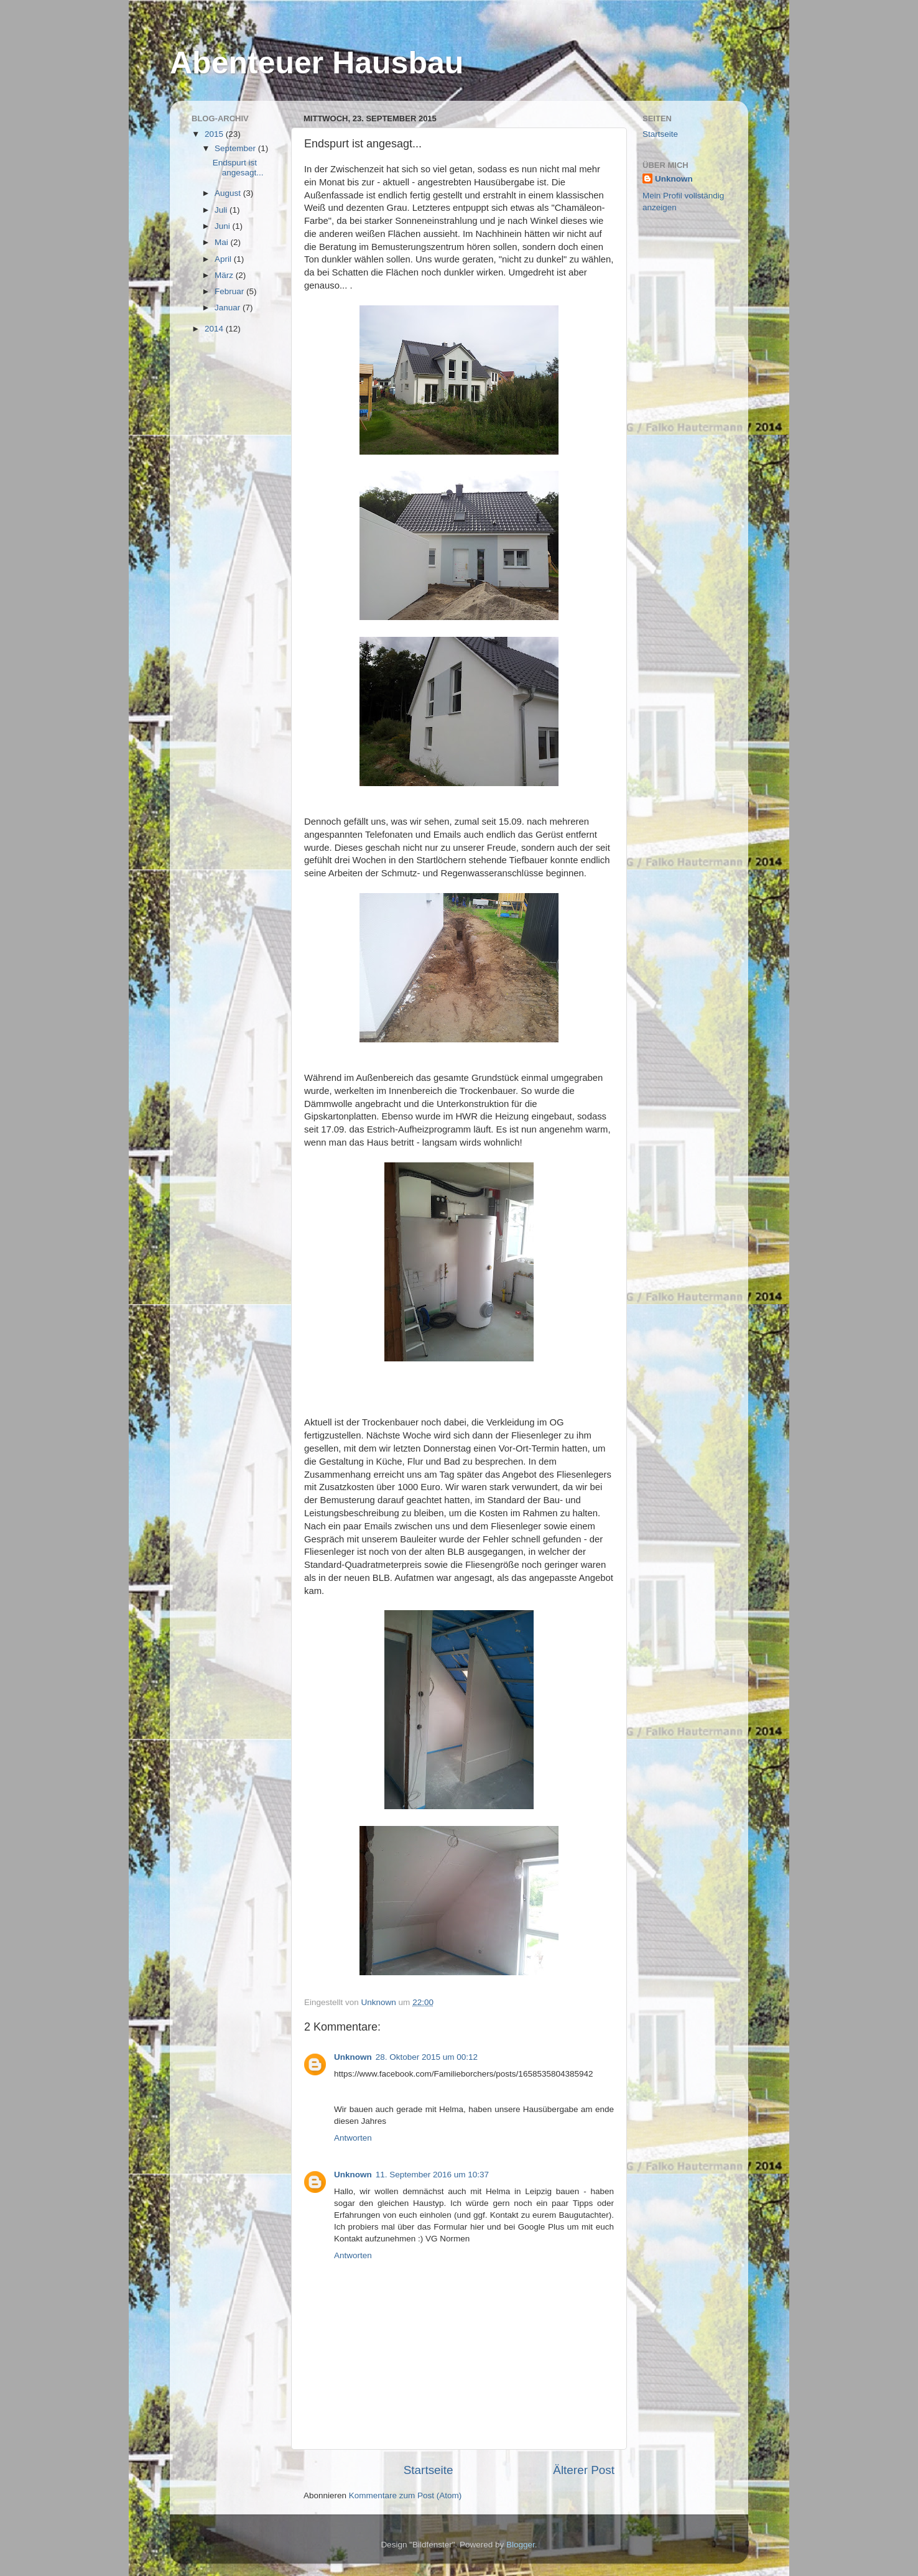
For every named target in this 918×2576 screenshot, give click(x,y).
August (229, 193)
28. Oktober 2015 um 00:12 (427, 2057)
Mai (223, 242)
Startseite (428, 2469)
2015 (215, 134)
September (236, 148)
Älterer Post (583, 2469)
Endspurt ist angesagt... (238, 167)
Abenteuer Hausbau (316, 62)
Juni (224, 226)
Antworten (353, 2138)
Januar (229, 307)
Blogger (520, 2544)
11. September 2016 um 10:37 (432, 2174)
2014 (215, 328)
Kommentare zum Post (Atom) (405, 2495)
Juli (222, 210)
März (225, 275)
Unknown (353, 2057)
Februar (230, 291)
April (224, 259)
